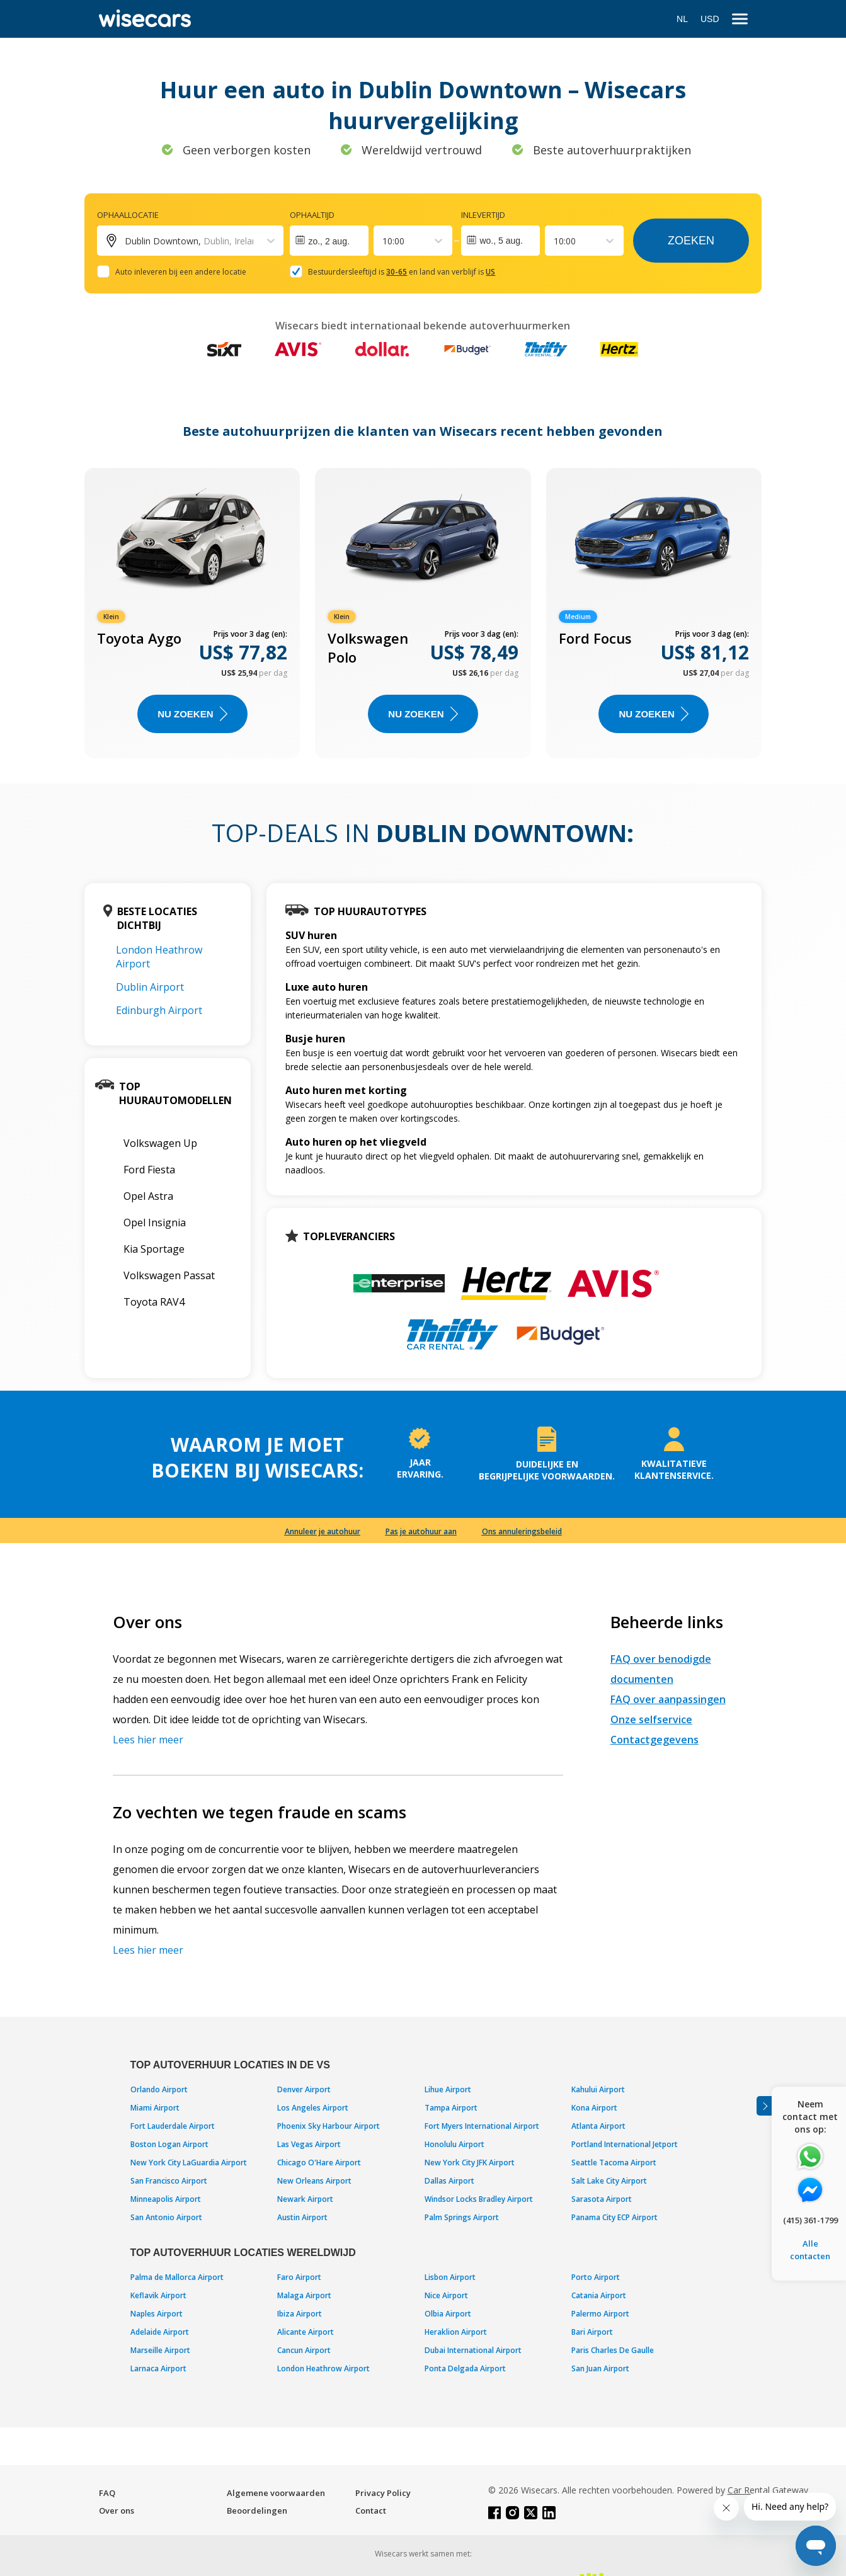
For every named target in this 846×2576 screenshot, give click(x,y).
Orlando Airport (159, 2089)
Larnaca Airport (158, 2368)
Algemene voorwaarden (276, 2493)
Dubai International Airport (473, 2350)
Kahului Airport (598, 2089)
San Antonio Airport (166, 2217)
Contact (370, 2510)
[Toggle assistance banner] (764, 2106)
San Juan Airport (600, 2368)
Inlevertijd (483, 214)
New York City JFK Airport (470, 2162)
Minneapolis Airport (165, 2199)
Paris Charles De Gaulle (612, 2350)
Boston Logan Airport (169, 2144)
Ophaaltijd (312, 214)
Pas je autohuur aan (421, 1531)
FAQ (107, 2493)
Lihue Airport (448, 2089)
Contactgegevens (654, 1740)
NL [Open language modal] (682, 19)
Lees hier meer (148, 1740)
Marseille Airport (160, 2350)
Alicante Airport (305, 2332)
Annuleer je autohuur (322, 1531)
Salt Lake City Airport (609, 2180)
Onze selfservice (651, 1719)
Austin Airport (302, 2217)
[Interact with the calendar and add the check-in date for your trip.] (329, 240)
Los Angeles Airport (312, 2107)
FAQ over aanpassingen (668, 1699)
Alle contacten (810, 2250)
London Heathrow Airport (323, 2368)
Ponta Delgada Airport (465, 2368)
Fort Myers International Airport (482, 2126)
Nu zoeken (192, 714)
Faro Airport (299, 2277)
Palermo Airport (600, 2313)
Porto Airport (595, 2277)
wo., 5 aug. (501, 241)
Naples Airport (156, 2313)
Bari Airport (592, 2332)
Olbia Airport (448, 2313)
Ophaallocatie (128, 214)
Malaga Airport (304, 2295)
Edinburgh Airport (159, 1010)
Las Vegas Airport (309, 2144)
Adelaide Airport (159, 2332)
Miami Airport (155, 2107)
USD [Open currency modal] (709, 19)
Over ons (116, 2510)
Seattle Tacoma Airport (613, 2162)
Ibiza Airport (299, 2313)
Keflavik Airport (158, 2295)
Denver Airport (304, 2089)
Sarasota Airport (601, 2199)
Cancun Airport (304, 2350)
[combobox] (383, 241)
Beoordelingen (257, 2510)
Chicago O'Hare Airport (319, 2162)
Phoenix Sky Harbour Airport (328, 2126)
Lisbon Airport (450, 2277)
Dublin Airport (150, 987)
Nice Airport (446, 2295)
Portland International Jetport (624, 2144)
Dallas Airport (449, 2180)
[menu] (740, 19)
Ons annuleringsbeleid (522, 1531)
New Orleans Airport (314, 2180)
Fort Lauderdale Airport (172, 2126)
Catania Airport (598, 2295)
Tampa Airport (451, 2107)
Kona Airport (594, 2107)
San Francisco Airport (168, 2180)
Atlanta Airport (598, 2126)
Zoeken (691, 240)
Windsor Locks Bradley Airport (479, 2199)
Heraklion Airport (456, 2332)
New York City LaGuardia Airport (188, 2162)
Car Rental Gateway (768, 2490)
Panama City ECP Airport (614, 2217)
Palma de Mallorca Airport (177, 2277)
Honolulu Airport (454, 2144)
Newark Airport (305, 2199)
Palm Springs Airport (462, 2217)
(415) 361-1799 (810, 2220)
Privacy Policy (383, 2493)
